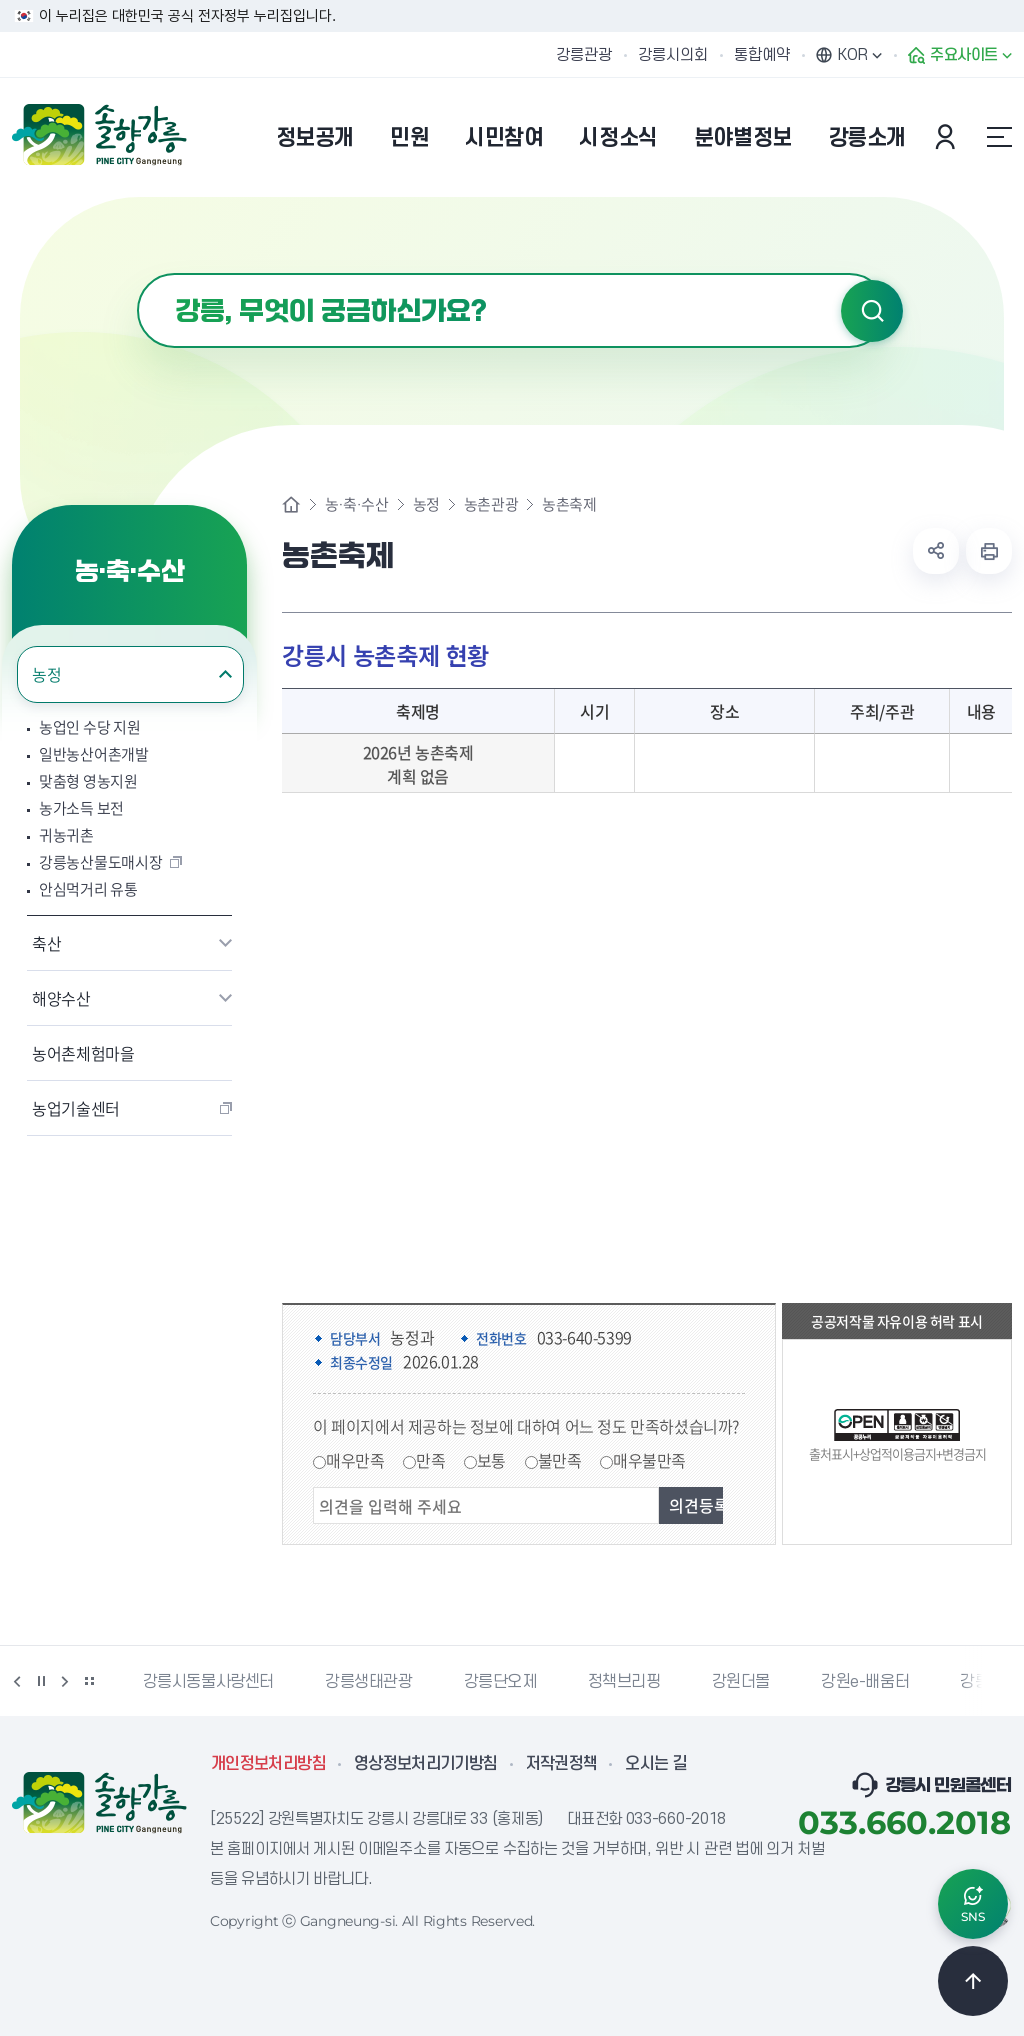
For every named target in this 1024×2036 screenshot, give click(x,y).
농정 (46, 674)
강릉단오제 (500, 1682)
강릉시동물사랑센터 (208, 1682)
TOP (973, 1981)
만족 (430, 1460)
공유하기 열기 (936, 551)
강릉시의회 (673, 55)
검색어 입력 (137, 273)
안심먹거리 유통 (88, 889)
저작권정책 (562, 1764)
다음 (65, 1681)
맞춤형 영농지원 (88, 781)
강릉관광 (584, 55)
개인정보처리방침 (268, 1764)
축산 (46, 943)
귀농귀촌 (66, 835)
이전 (17, 1681)
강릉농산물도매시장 (100, 862)
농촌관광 (491, 504)
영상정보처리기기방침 (426, 1764)
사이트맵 (999, 137)
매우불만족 (649, 1460)
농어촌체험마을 (83, 1053)
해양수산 (61, 998)
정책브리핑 (624, 1682)
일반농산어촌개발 (94, 754)
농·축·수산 (357, 504)
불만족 (560, 1460)
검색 (872, 311)
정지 (41, 1681)
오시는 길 (656, 1764)
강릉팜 (982, 1682)
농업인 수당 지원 (89, 727)
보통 (491, 1460)
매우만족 (355, 1460)
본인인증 (948, 137)
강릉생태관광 (369, 1682)
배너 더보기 (89, 1681)
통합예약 (762, 55)
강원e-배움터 (865, 1682)
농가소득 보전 (81, 808)
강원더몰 (741, 1682)
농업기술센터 (76, 1108)
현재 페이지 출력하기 (989, 551)
